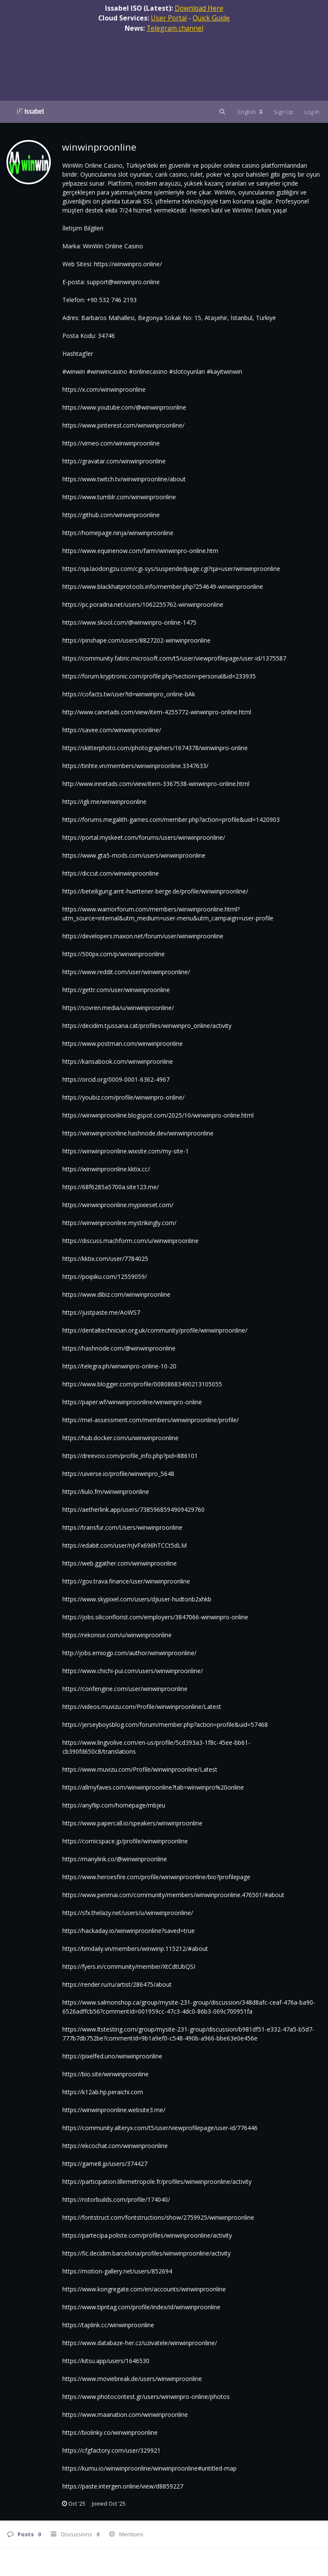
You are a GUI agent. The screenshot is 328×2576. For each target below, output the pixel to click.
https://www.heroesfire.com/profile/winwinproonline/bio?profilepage (156, 1877)
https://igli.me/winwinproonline (104, 802)
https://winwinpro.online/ (128, 264)
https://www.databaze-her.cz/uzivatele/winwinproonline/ (139, 2343)
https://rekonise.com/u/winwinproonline (117, 1635)
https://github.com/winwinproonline (111, 515)
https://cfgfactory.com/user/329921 (111, 2450)
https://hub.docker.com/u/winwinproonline (120, 1438)
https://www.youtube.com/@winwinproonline (124, 407)
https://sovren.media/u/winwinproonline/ (118, 1008)
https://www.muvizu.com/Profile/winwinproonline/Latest (139, 1769)
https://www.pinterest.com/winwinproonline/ (123, 425)
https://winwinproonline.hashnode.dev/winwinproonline (138, 1133)
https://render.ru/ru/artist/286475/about (117, 1984)
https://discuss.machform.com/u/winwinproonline (130, 1241)
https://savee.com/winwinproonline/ (111, 730)
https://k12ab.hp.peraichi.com (102, 2092)
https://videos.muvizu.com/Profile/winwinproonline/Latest (141, 1707)
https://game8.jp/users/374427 (104, 2164)
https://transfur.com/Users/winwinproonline (122, 1527)
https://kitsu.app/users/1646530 (105, 2361)
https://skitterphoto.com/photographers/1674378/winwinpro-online (155, 748)
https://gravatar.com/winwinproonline (114, 461)
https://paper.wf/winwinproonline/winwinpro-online (132, 1402)
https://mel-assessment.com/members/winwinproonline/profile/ (150, 1420)
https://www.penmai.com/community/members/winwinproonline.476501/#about (173, 1895)
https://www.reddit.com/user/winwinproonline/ (126, 972)
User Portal (169, 18)
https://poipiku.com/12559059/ (104, 1276)
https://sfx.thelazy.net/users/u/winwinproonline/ (127, 1913)
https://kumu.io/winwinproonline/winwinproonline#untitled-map (149, 2468)
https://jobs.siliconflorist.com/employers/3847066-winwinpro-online (155, 1617)
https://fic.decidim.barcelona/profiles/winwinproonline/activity (146, 2253)
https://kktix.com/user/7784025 (105, 1259)
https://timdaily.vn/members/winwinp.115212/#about (135, 1948)
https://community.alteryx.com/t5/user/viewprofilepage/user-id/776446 (160, 2128)
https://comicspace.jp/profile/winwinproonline (125, 1841)
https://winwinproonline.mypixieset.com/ (117, 1205)
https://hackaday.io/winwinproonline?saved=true (128, 1931)
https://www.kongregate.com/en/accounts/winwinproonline (144, 2289)
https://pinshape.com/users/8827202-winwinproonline (136, 640)
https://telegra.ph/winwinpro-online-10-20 (119, 1366)
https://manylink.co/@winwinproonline (114, 1859)
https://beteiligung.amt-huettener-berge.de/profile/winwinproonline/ (155, 891)
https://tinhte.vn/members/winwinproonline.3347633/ (135, 766)
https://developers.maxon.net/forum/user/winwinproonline (142, 936)
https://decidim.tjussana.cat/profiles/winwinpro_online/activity (146, 1026)
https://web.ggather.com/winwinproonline (119, 1563)
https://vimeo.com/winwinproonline (111, 443)
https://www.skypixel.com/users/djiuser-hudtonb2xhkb (136, 1599)
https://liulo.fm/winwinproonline (105, 1491)
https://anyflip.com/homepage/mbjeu (113, 1805)
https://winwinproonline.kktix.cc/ (106, 1169)
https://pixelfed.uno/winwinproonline (112, 2056)
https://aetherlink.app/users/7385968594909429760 (133, 1509)
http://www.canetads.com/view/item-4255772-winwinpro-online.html (156, 712)
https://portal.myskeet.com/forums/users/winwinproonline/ (143, 837)
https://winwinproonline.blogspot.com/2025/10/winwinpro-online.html (158, 1115)
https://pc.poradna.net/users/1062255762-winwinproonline (142, 604)
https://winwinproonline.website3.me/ (113, 2110)
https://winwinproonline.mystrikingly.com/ (119, 1223)
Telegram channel (174, 28)
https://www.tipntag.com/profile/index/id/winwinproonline (141, 2307)
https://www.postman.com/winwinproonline (122, 1043)
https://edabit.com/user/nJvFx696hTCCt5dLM (124, 1545)
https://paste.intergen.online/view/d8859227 (122, 2486)
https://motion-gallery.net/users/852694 (117, 2271)
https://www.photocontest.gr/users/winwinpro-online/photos (146, 2397)
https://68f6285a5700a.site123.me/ (110, 1187)
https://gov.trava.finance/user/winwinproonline (126, 1581)
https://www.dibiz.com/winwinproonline (116, 1294)
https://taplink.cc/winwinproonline (108, 2325)
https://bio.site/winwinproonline (105, 2074)
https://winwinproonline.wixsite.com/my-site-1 (125, 1151)
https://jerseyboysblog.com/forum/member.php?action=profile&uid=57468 (165, 1724)
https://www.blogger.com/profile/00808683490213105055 (142, 1384)
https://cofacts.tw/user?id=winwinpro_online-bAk (128, 694)
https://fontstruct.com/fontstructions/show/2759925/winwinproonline (158, 2217)
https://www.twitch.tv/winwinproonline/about (124, 479)
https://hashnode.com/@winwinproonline (119, 1348)
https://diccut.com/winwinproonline (110, 873)
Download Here (199, 8)
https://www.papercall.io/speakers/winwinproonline (132, 1823)
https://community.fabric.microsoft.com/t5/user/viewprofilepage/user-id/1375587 (174, 658)
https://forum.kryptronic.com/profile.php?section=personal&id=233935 (159, 676)
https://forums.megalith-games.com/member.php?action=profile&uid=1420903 (171, 819)
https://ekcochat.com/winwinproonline (115, 2146)
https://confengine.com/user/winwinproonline (124, 1689)
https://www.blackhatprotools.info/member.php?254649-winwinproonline (162, 586)
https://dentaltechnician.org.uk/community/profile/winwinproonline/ (154, 1330)
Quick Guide (211, 18)
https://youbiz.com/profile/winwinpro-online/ (123, 1097)
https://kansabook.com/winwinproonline (117, 1061)
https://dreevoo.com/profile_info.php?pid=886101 (130, 1456)
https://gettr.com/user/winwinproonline (116, 990)
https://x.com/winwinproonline (104, 389)
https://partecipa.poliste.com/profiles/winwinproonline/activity (147, 2235)
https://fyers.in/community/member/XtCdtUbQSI (128, 1966)
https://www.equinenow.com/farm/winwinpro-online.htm (140, 551)
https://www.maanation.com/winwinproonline (125, 2414)
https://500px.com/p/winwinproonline (113, 954)
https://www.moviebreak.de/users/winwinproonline (132, 2379)
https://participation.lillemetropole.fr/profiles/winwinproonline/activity (157, 2181)
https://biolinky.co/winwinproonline (110, 2432)
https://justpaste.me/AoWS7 (101, 1312)
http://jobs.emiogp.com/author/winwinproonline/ (129, 1653)
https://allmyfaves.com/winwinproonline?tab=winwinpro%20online (153, 1787)
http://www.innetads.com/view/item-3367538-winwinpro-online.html (155, 784)
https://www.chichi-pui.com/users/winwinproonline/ (132, 1671)
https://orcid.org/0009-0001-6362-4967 (116, 1079)
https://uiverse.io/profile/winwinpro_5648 (118, 1474)
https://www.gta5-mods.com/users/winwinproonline (133, 855)
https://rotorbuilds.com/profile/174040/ (116, 2199)
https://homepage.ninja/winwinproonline (117, 533)
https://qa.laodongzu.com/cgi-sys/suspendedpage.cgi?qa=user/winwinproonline (171, 569)
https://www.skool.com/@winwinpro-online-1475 (129, 622)
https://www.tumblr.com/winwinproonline (119, 497)
